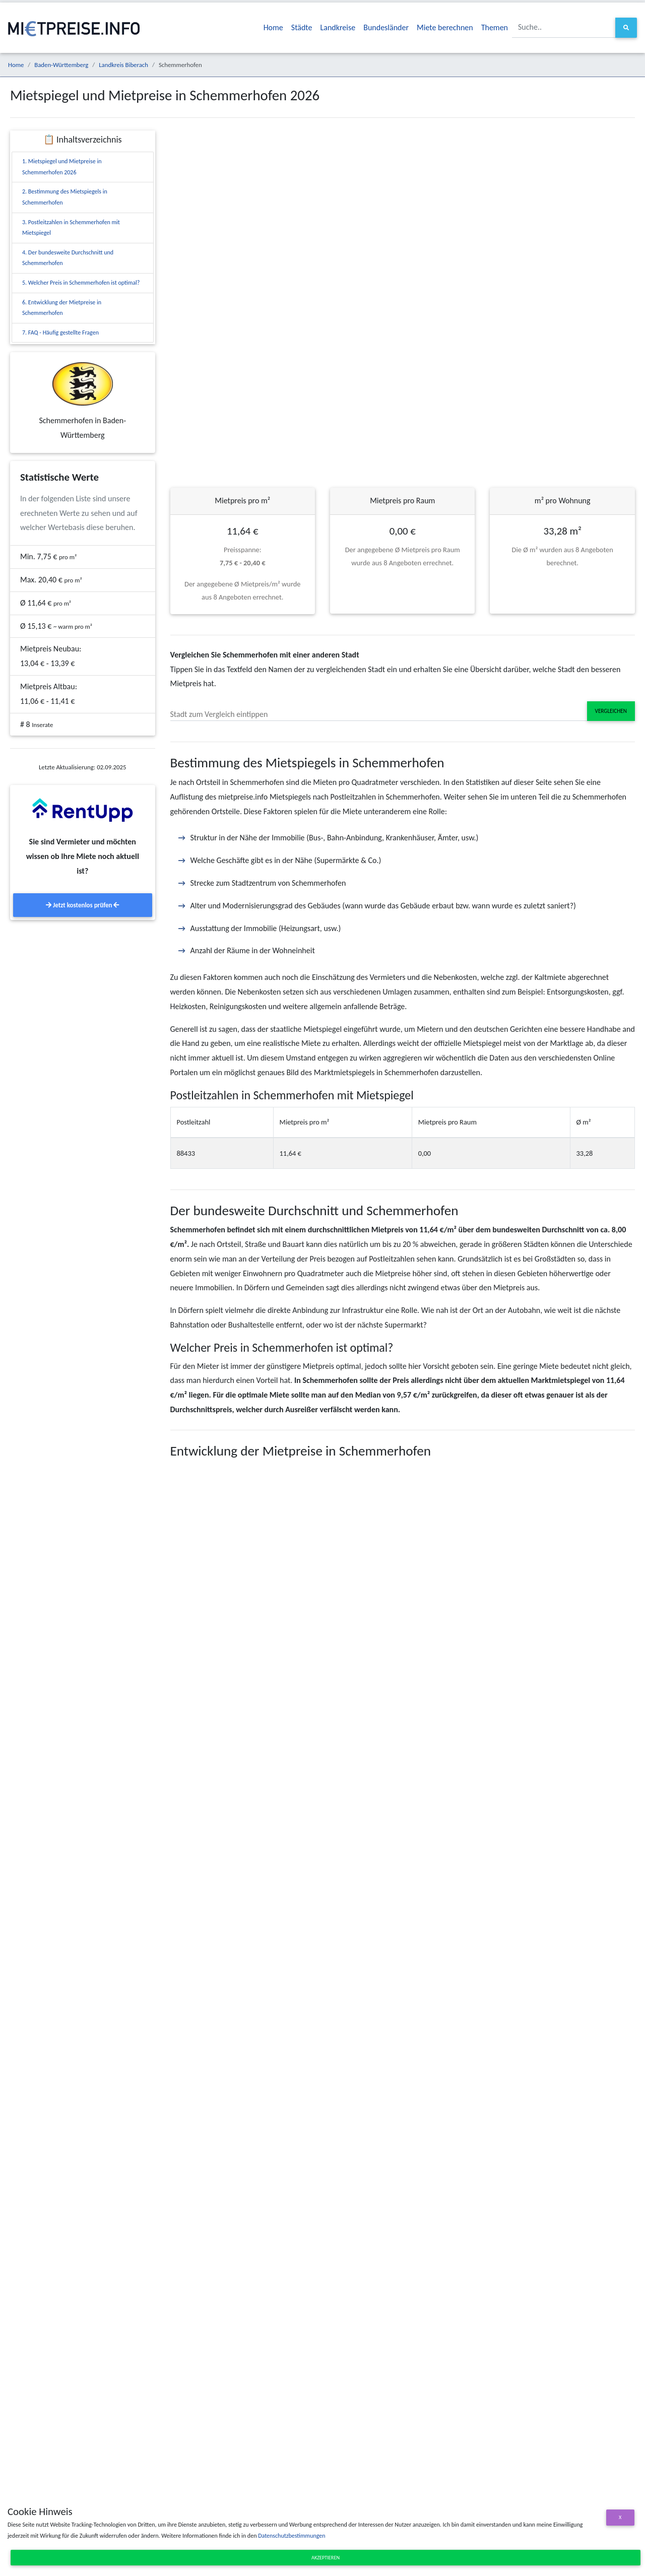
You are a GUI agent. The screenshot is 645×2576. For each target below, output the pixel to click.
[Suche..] (564, 27)
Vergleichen (611, 710)
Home (273, 27)
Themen (494, 27)
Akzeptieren (325, 2557)
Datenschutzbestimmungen (291, 2535)
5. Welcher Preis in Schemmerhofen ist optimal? (81, 282)
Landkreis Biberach (123, 65)
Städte (301, 27)
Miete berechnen (445, 27)
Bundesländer (386, 27)
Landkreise (338, 27)
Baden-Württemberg (61, 65)
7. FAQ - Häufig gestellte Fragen (60, 332)
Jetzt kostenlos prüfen (82, 905)
